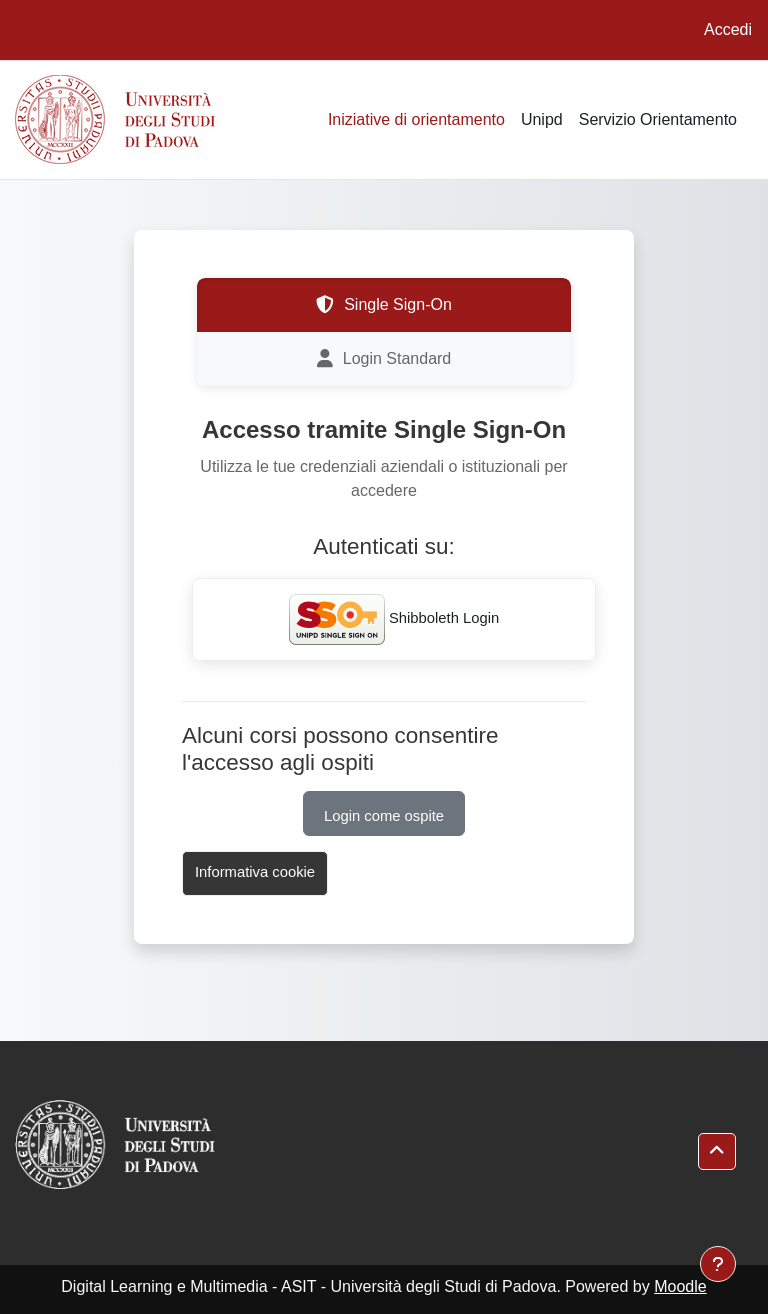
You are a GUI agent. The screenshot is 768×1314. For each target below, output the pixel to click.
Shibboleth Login (394, 619)
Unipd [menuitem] (542, 119)
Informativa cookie (255, 872)
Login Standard (384, 359)
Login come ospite (384, 816)
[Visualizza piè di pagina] (718, 1264)
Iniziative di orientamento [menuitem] (416, 119)
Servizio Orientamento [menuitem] (658, 119)
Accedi (728, 29)
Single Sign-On (384, 305)
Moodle (680, 1286)
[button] (717, 1151)
